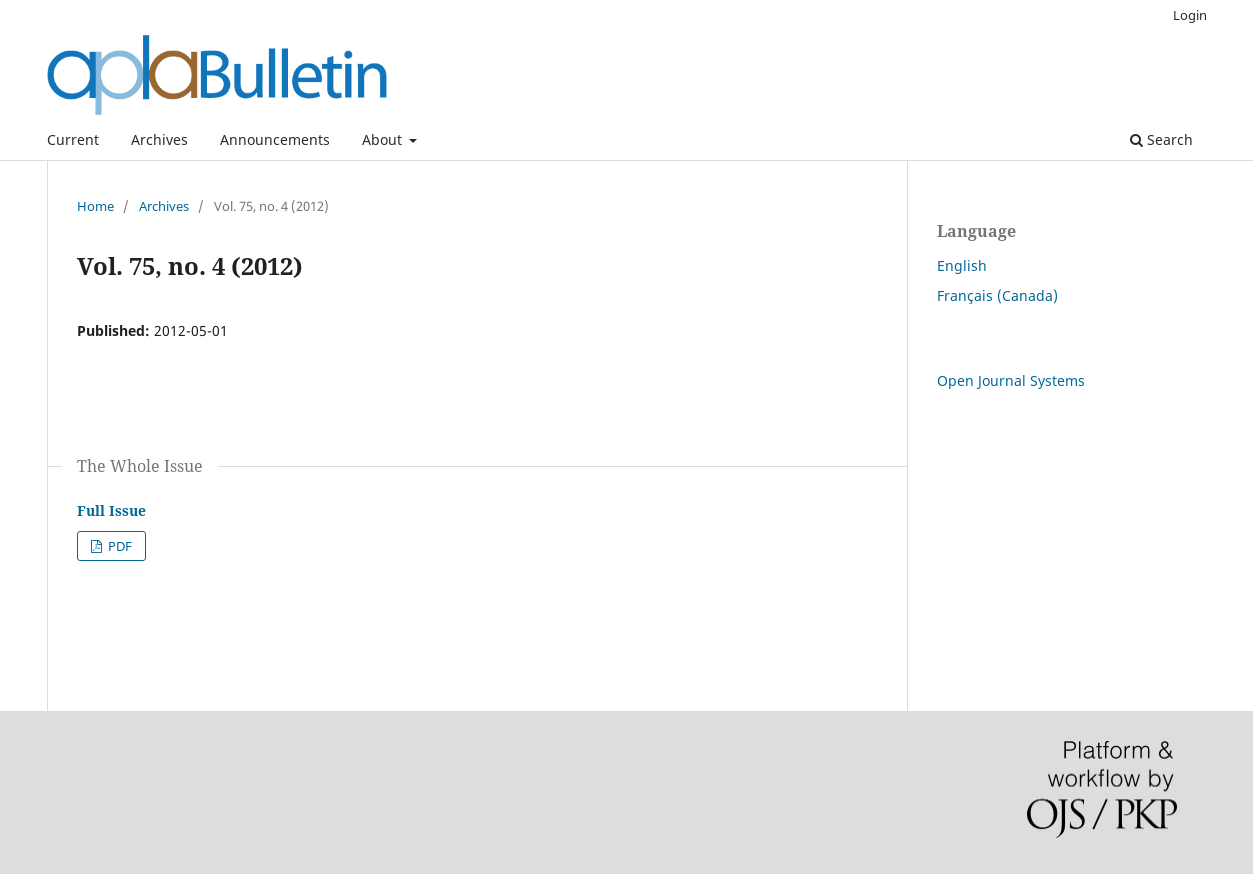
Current (73, 139)
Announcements (275, 139)
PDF (118, 546)
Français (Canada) (997, 295)
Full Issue (111, 510)
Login (1190, 15)
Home (95, 206)
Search (1161, 139)
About (384, 139)
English (962, 265)
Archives (159, 139)
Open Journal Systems (1011, 380)
